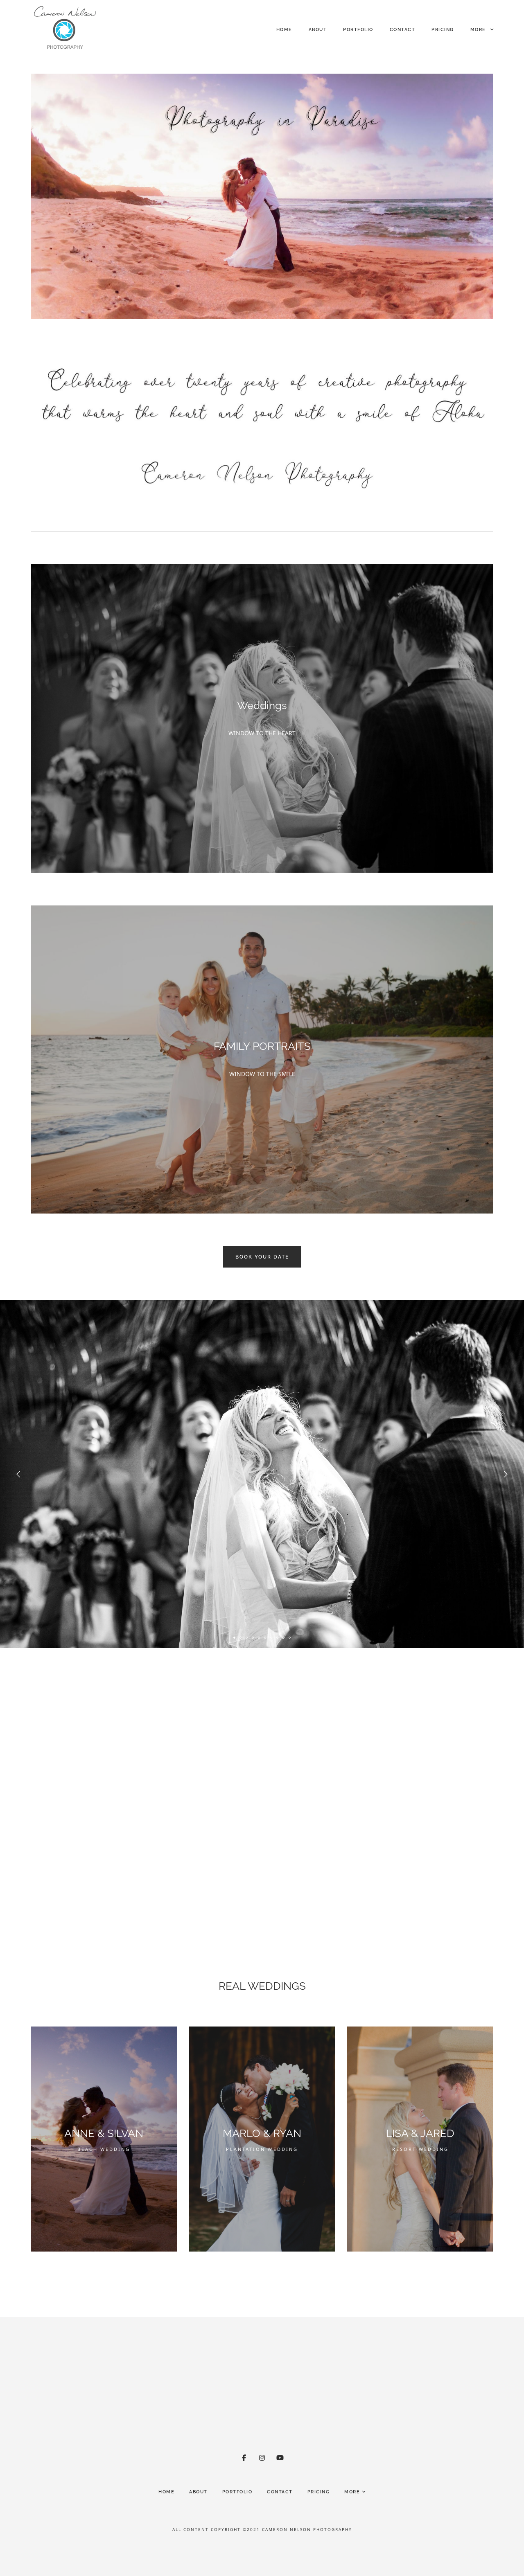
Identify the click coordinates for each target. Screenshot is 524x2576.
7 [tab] (271, 1638)
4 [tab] (253, 1638)
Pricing (442, 29)
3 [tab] (247, 1638)
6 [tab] (265, 1638)
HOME (284, 29)
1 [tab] (234, 1638)
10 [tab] (290, 1638)
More (481, 29)
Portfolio (358, 29)
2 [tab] (241, 1638)
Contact (403, 29)
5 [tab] (259, 1638)
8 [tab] (277, 1638)
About (318, 29)
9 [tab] (284, 1638)
